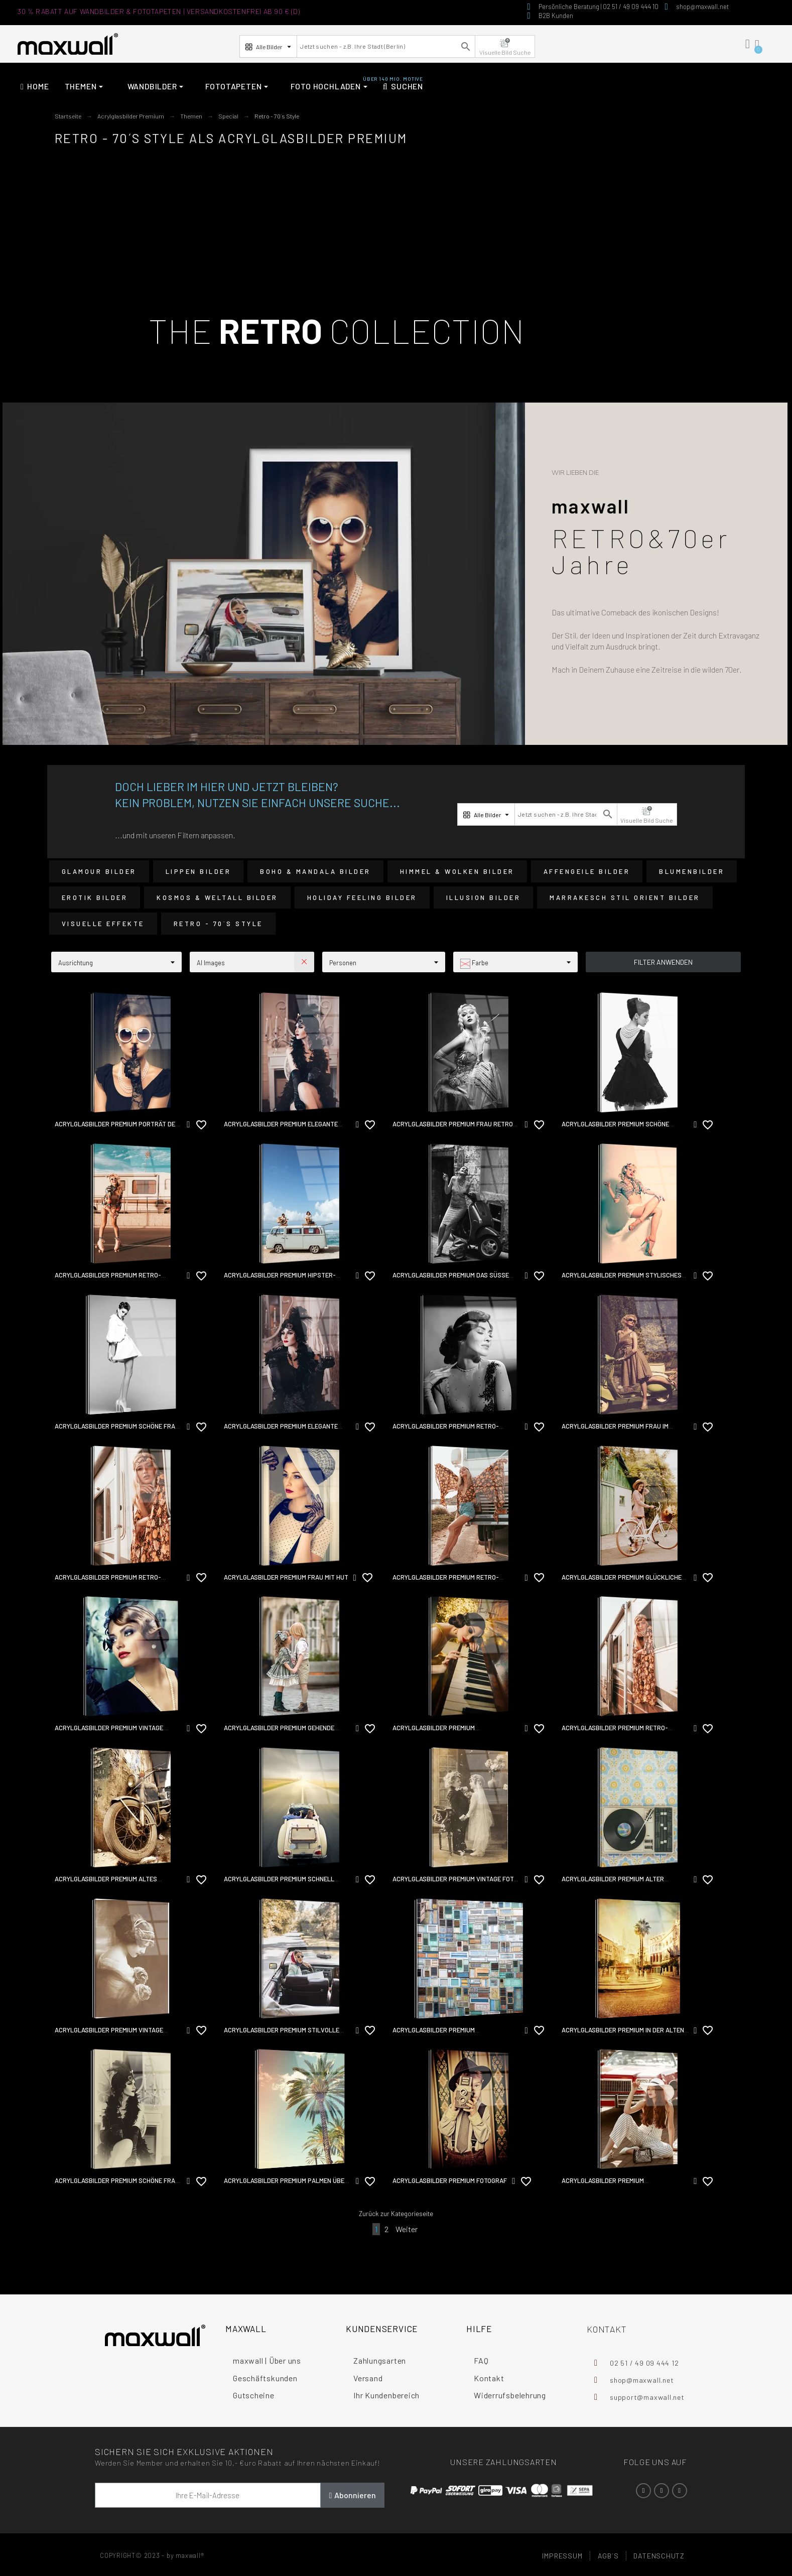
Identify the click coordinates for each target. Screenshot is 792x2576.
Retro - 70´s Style (218, 924)
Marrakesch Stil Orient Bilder (625, 897)
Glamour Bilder (99, 871)
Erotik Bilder (95, 897)
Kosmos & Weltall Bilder (217, 897)
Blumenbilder (691, 871)
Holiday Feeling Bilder (362, 897)
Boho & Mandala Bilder (315, 871)
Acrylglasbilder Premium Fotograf (449, 2180)
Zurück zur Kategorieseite (396, 2214)
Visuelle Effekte (103, 924)
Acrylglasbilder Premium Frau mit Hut (286, 1577)
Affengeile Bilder (587, 871)
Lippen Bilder (198, 871)
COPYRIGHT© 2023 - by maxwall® (152, 2555)
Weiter (406, 2229)
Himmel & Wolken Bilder (457, 871)
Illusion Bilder (483, 897)
